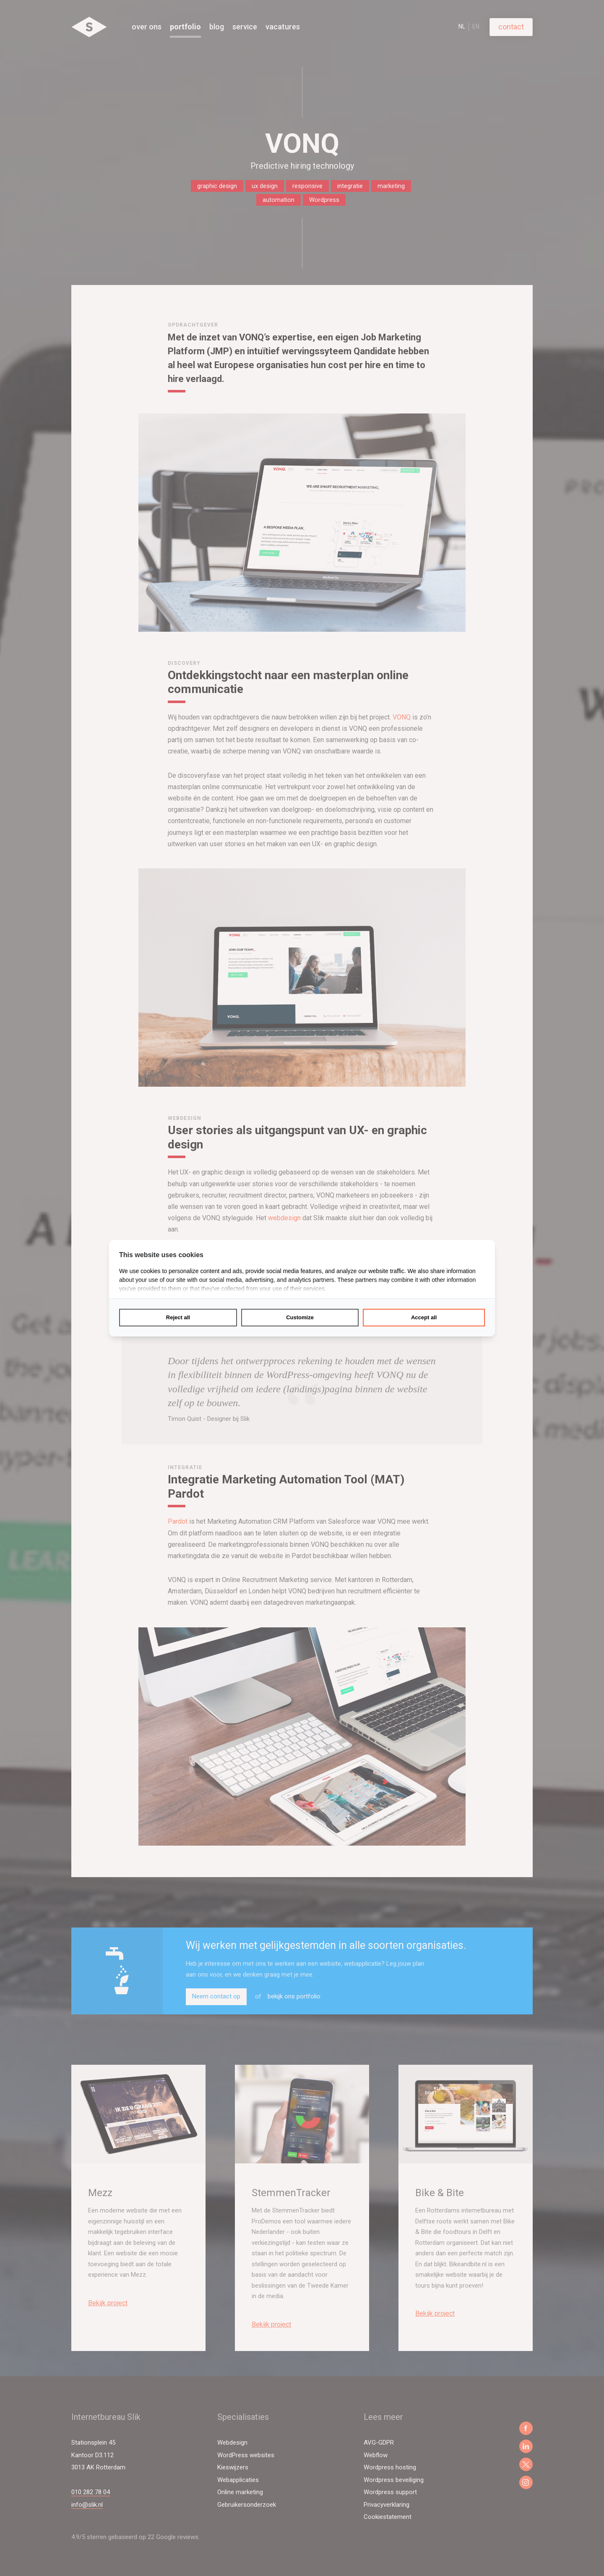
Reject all (178, 1317)
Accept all (424, 1317)
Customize (300, 1317)
